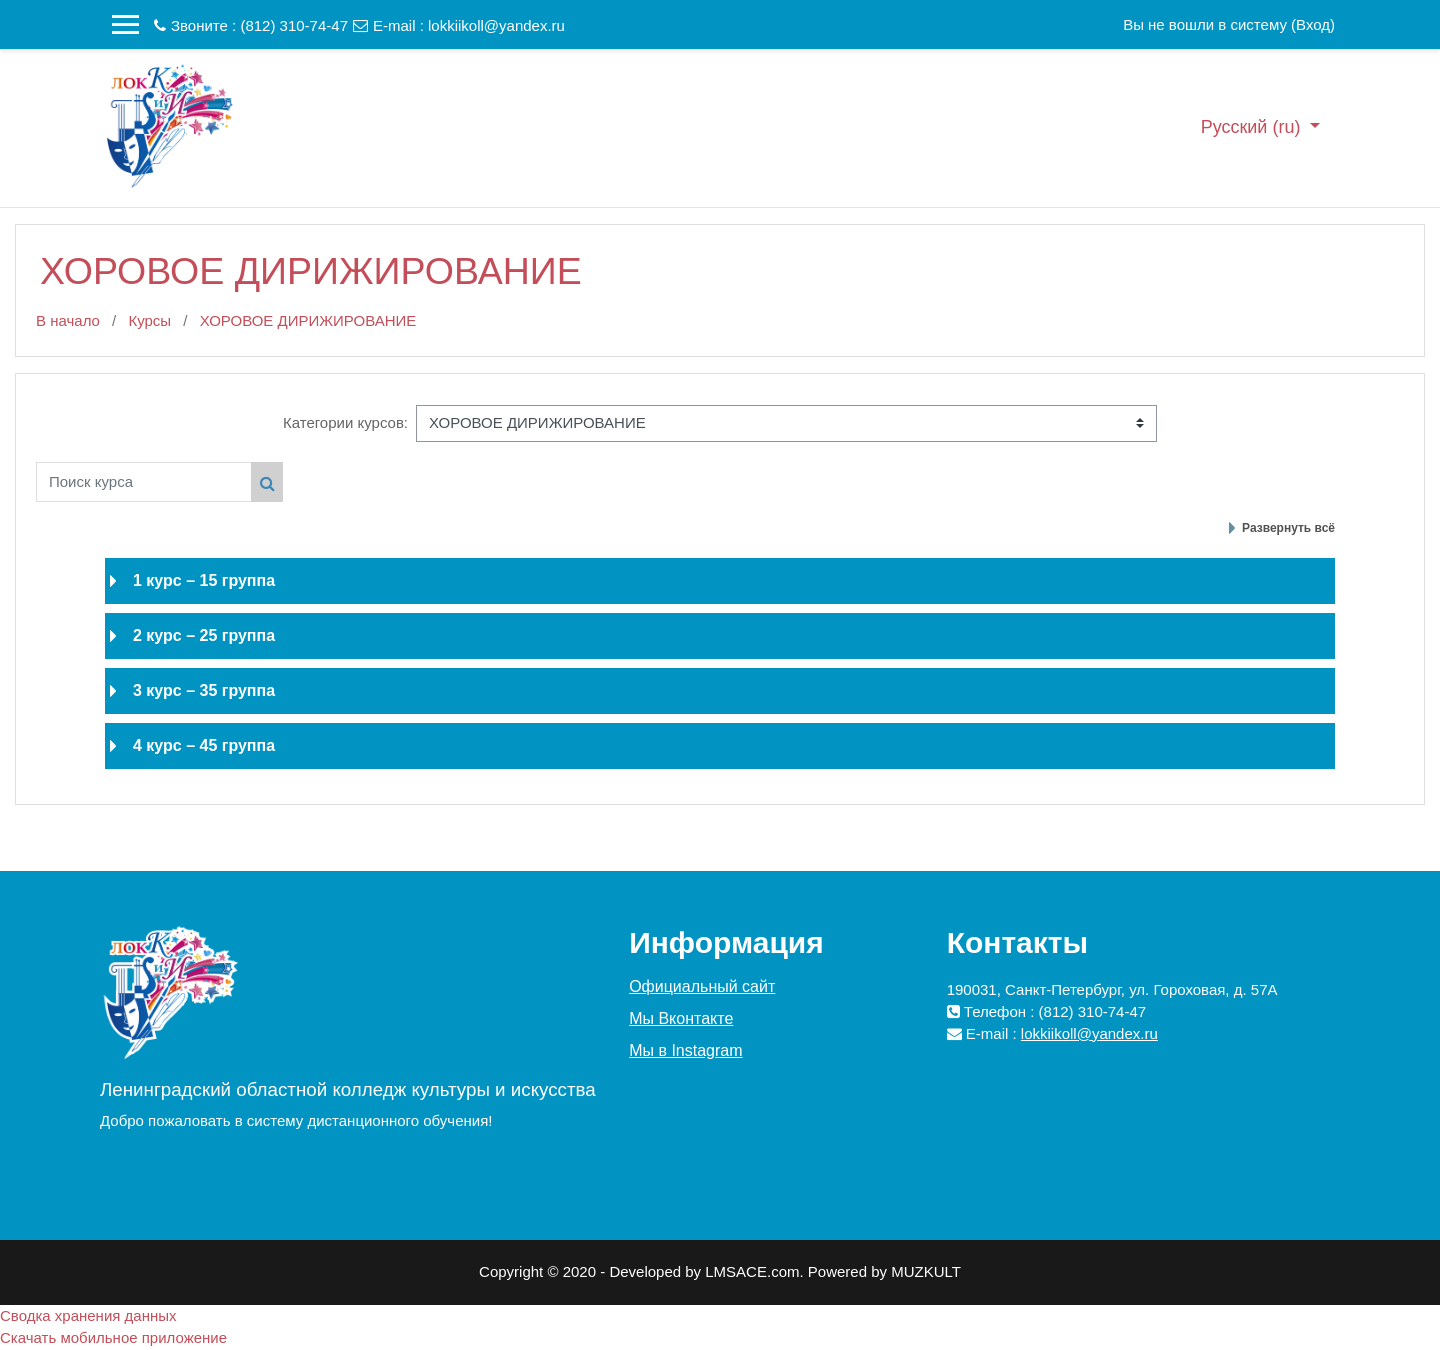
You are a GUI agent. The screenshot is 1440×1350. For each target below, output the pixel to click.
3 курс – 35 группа (204, 690)
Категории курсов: (345, 422)
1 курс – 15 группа (204, 580)
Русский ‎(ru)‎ (1253, 127)
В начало (68, 320)
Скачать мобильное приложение (113, 1337)
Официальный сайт (702, 986)
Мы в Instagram (685, 1050)
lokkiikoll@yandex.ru (496, 25)
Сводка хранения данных (88, 1315)
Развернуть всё (1288, 528)
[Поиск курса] (144, 482)
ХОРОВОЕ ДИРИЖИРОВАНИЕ (308, 320)
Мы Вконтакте (681, 1018)
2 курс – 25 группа (204, 635)
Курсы (149, 320)
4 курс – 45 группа (204, 745)
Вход (1313, 24)
